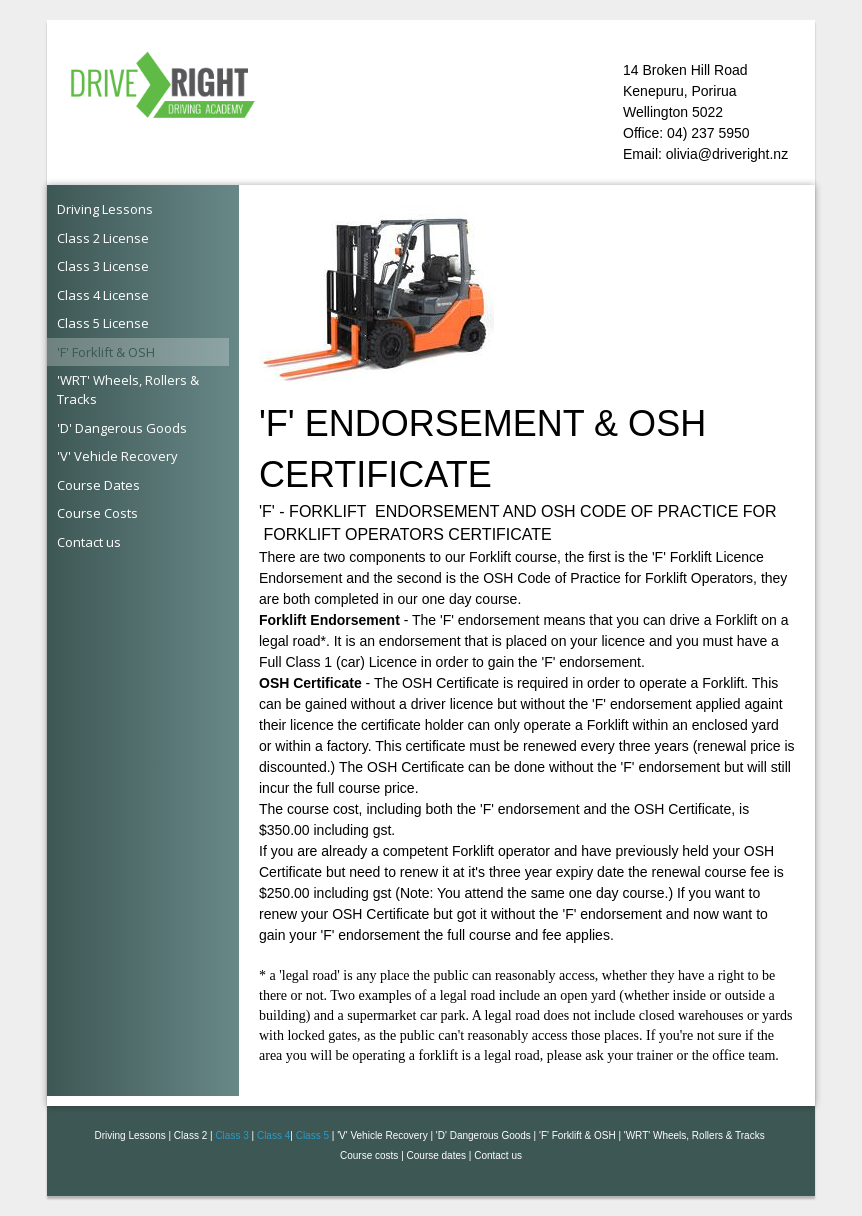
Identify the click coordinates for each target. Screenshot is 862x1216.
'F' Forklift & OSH (106, 352)
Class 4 (273, 1135)
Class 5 (312, 1135)
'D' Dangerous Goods (122, 428)
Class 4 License (103, 295)
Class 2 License (103, 238)
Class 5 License (103, 323)
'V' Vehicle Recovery (117, 456)
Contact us (89, 542)
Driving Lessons (105, 209)
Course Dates (98, 485)
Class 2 (190, 1135)
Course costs (369, 1155)
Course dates (436, 1155)
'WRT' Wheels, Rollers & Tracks (128, 389)
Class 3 (231, 1135)
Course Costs (97, 513)
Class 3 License (103, 266)
